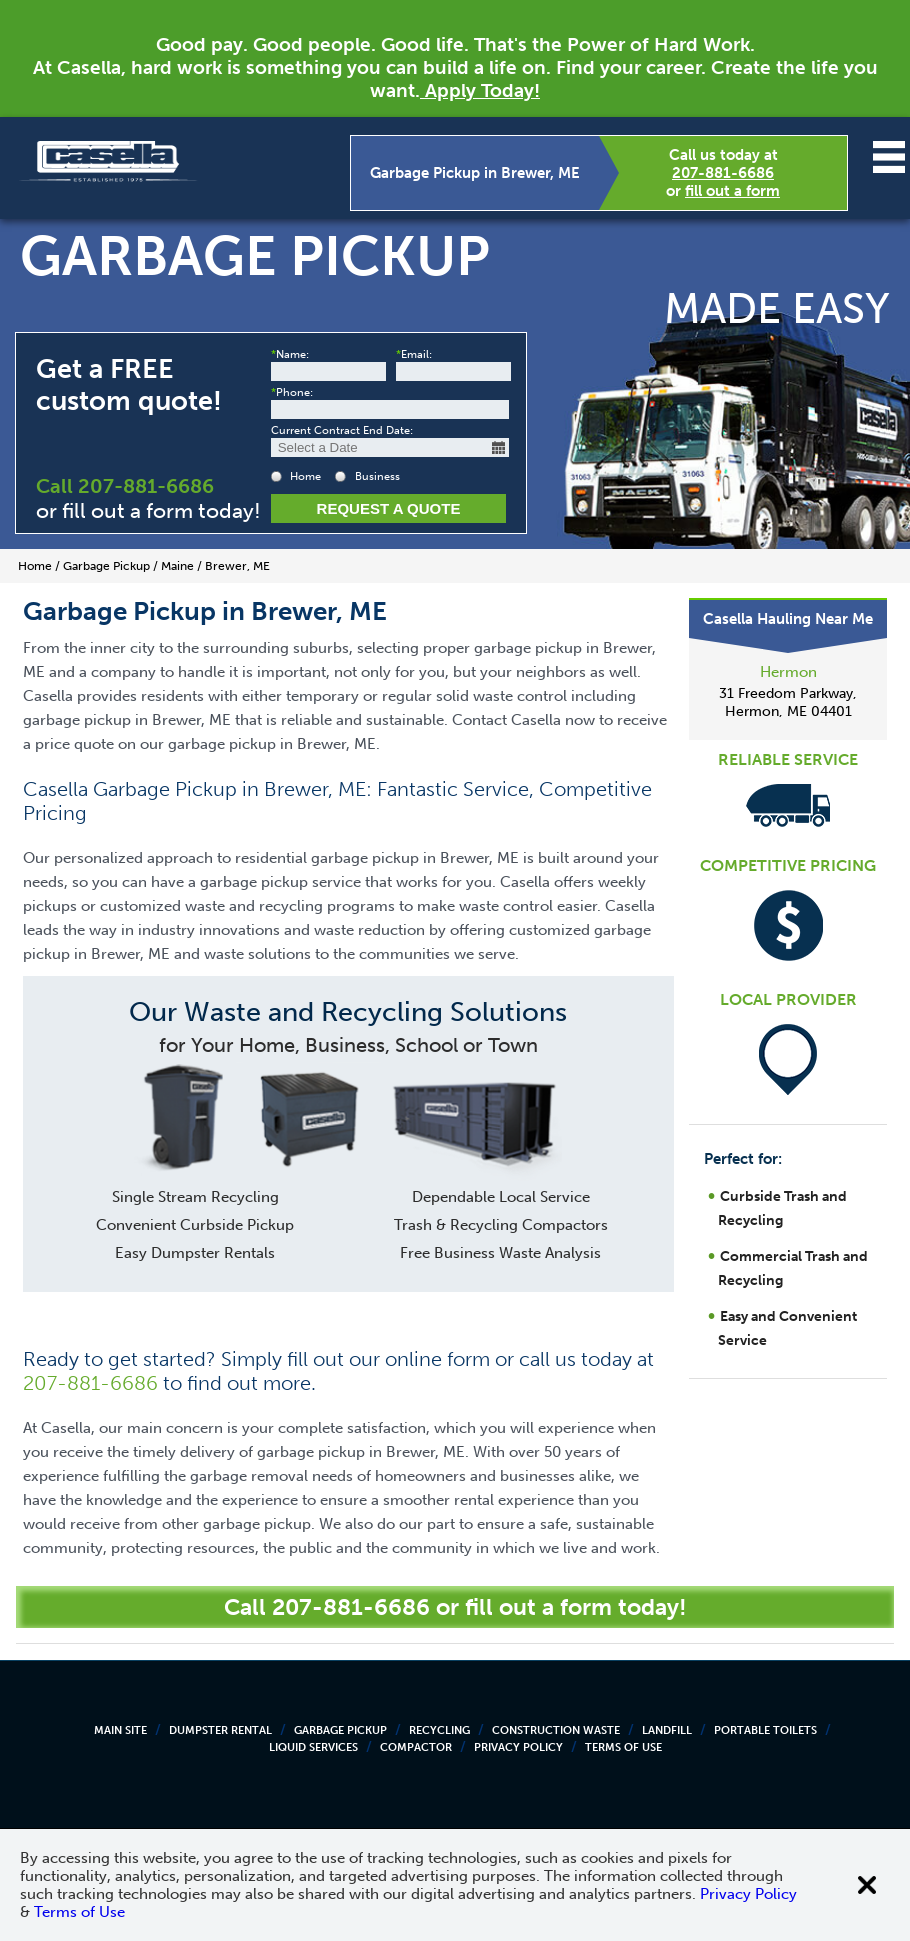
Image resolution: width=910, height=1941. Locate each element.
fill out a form (732, 191)
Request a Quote (389, 508)
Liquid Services (313, 1747)
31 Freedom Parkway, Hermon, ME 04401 (788, 702)
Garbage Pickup (340, 1730)
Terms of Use (623, 1747)
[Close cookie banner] (867, 1885)
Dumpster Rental (220, 1730)
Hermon (788, 672)
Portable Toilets (765, 1730)
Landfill (667, 1730)
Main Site (120, 1730)
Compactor (416, 1747)
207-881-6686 (723, 173)
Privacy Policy (518, 1747)
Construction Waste (556, 1730)
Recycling (439, 1730)
